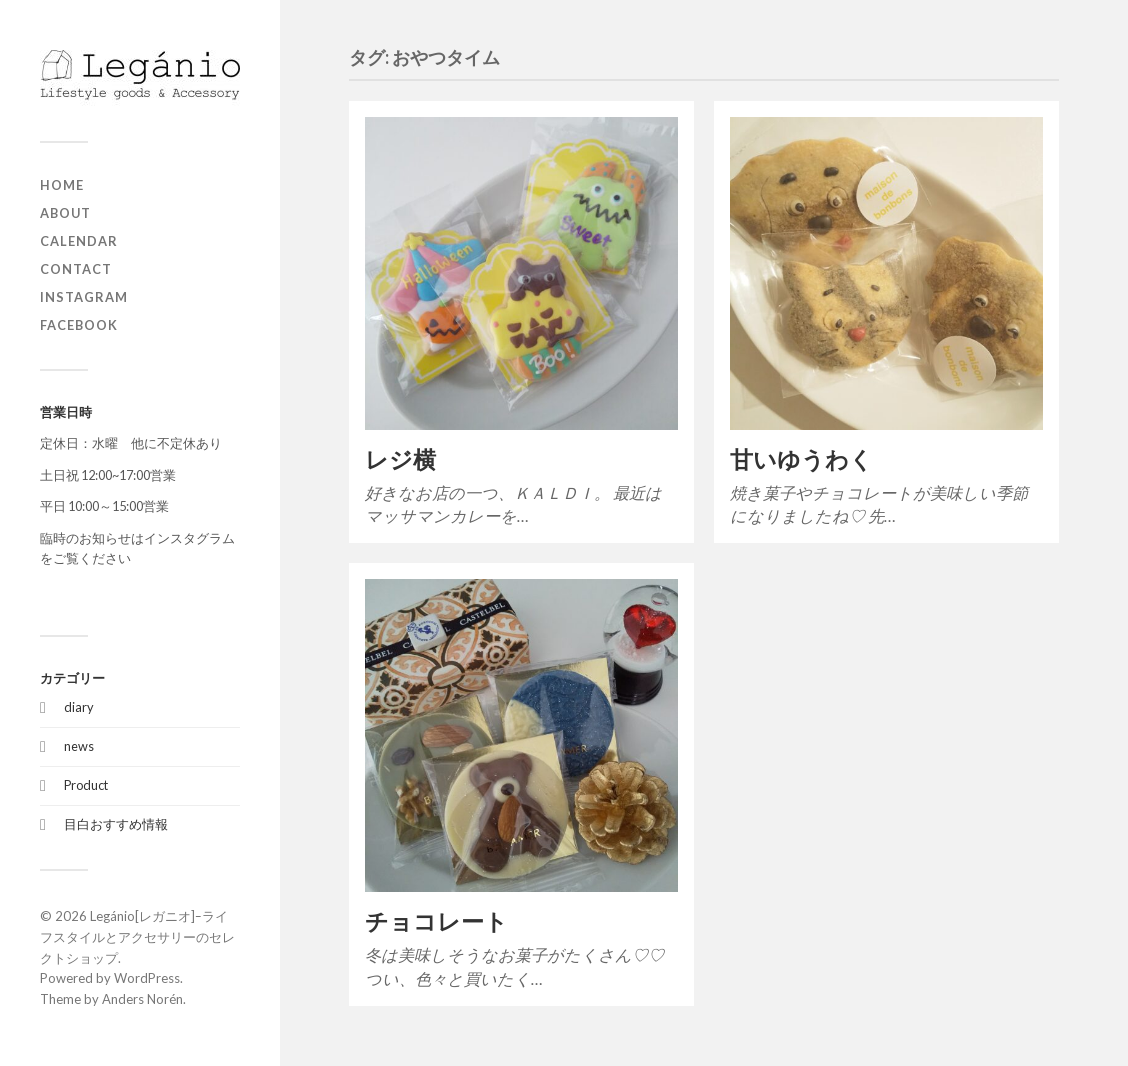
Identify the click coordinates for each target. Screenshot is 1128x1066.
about (65, 213)
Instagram (84, 297)
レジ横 (400, 459)
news (79, 746)
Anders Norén (142, 999)
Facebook (79, 325)
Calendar (79, 241)
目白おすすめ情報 (116, 824)
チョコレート (436, 921)
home (62, 185)
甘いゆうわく (801, 459)
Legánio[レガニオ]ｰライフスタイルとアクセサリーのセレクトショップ (137, 937)
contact (76, 269)
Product (86, 785)
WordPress (147, 978)
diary (79, 707)
